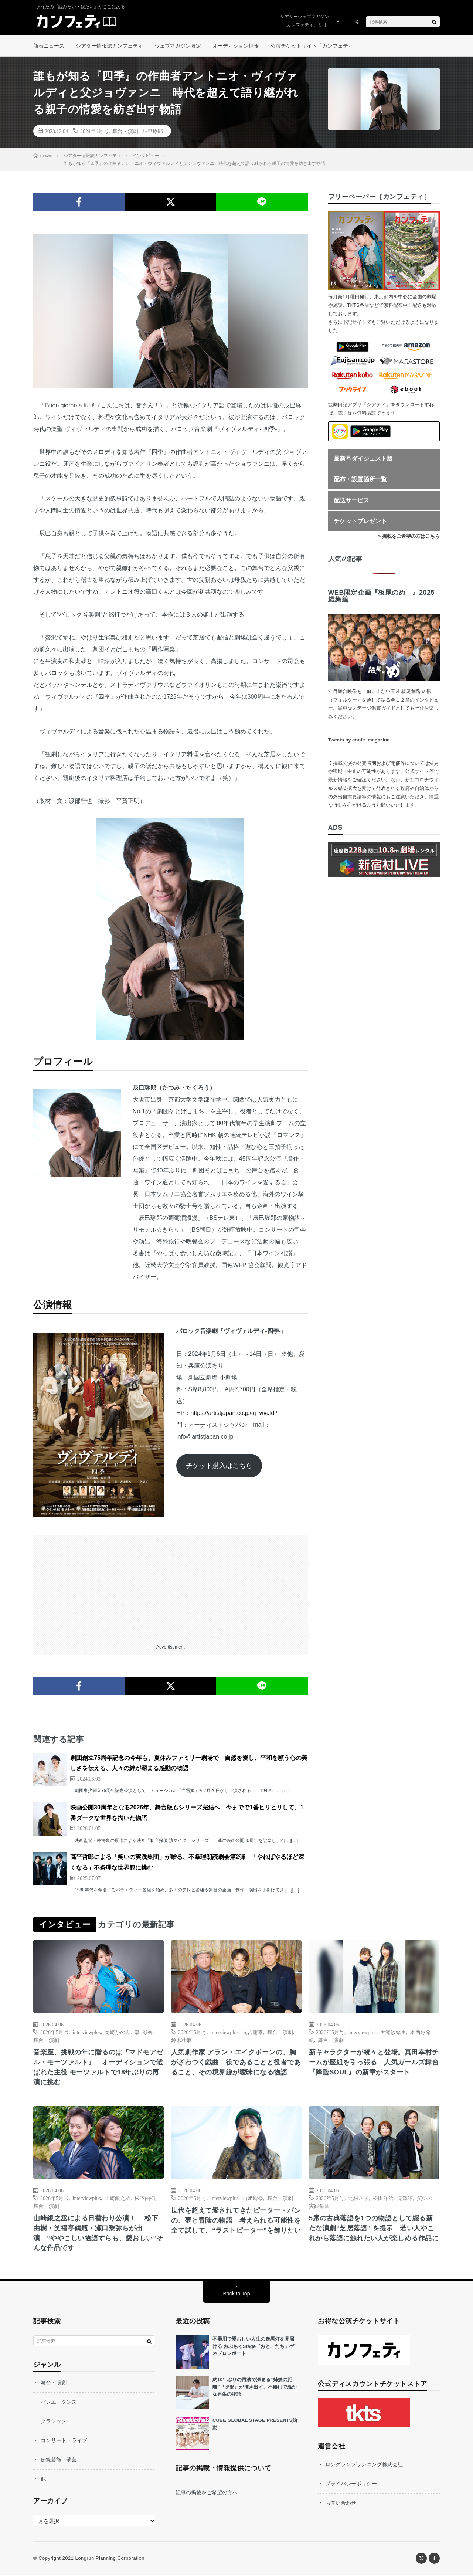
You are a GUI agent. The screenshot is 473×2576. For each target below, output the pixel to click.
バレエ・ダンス (59, 2403)
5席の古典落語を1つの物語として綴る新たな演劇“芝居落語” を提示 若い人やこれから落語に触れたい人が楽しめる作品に (374, 2229)
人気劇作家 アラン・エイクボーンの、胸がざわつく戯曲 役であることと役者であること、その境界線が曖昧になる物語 (236, 2063)
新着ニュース (48, 46)
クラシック (54, 2422)
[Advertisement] (170, 1587)
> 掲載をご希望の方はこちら (409, 537)
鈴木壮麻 (181, 2040)
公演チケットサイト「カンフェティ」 (314, 46)
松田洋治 (383, 2198)
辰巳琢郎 (152, 131)
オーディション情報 (235, 46)
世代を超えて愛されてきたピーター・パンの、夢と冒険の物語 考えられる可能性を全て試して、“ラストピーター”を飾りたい (236, 2221)
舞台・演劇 (125, 131)
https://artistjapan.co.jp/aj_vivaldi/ (233, 1414)
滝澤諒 (405, 2198)
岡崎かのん (117, 2032)
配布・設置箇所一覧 (360, 480)
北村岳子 (358, 2198)
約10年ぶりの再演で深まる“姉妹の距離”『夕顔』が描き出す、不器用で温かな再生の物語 (254, 2388)
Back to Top (236, 2295)
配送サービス (351, 501)
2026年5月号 (54, 2032)
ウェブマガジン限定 (177, 46)
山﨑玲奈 (252, 2198)
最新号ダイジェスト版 (363, 459)
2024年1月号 (94, 131)
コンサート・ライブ (64, 2441)
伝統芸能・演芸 (59, 2461)
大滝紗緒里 (393, 2032)
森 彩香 (144, 2032)
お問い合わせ (340, 2504)
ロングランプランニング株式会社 (364, 2465)
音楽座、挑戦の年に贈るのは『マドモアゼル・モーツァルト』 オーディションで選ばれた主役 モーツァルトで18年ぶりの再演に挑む (98, 2068)
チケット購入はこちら (219, 1466)
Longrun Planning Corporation (109, 2559)
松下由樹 (145, 2198)
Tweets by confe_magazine (359, 740)
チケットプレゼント (360, 522)
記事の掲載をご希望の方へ (207, 2494)
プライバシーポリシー (351, 2485)
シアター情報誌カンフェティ (109, 46)
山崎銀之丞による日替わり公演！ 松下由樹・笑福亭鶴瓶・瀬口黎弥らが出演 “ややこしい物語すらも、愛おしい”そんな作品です (98, 2234)
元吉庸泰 (252, 2032)
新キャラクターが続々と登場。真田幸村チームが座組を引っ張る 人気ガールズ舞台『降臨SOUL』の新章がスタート (374, 2063)
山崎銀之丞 (117, 2198)
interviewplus (87, 2032)
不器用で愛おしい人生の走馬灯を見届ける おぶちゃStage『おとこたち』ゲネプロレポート (253, 2347)
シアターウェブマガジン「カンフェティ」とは (304, 20)
